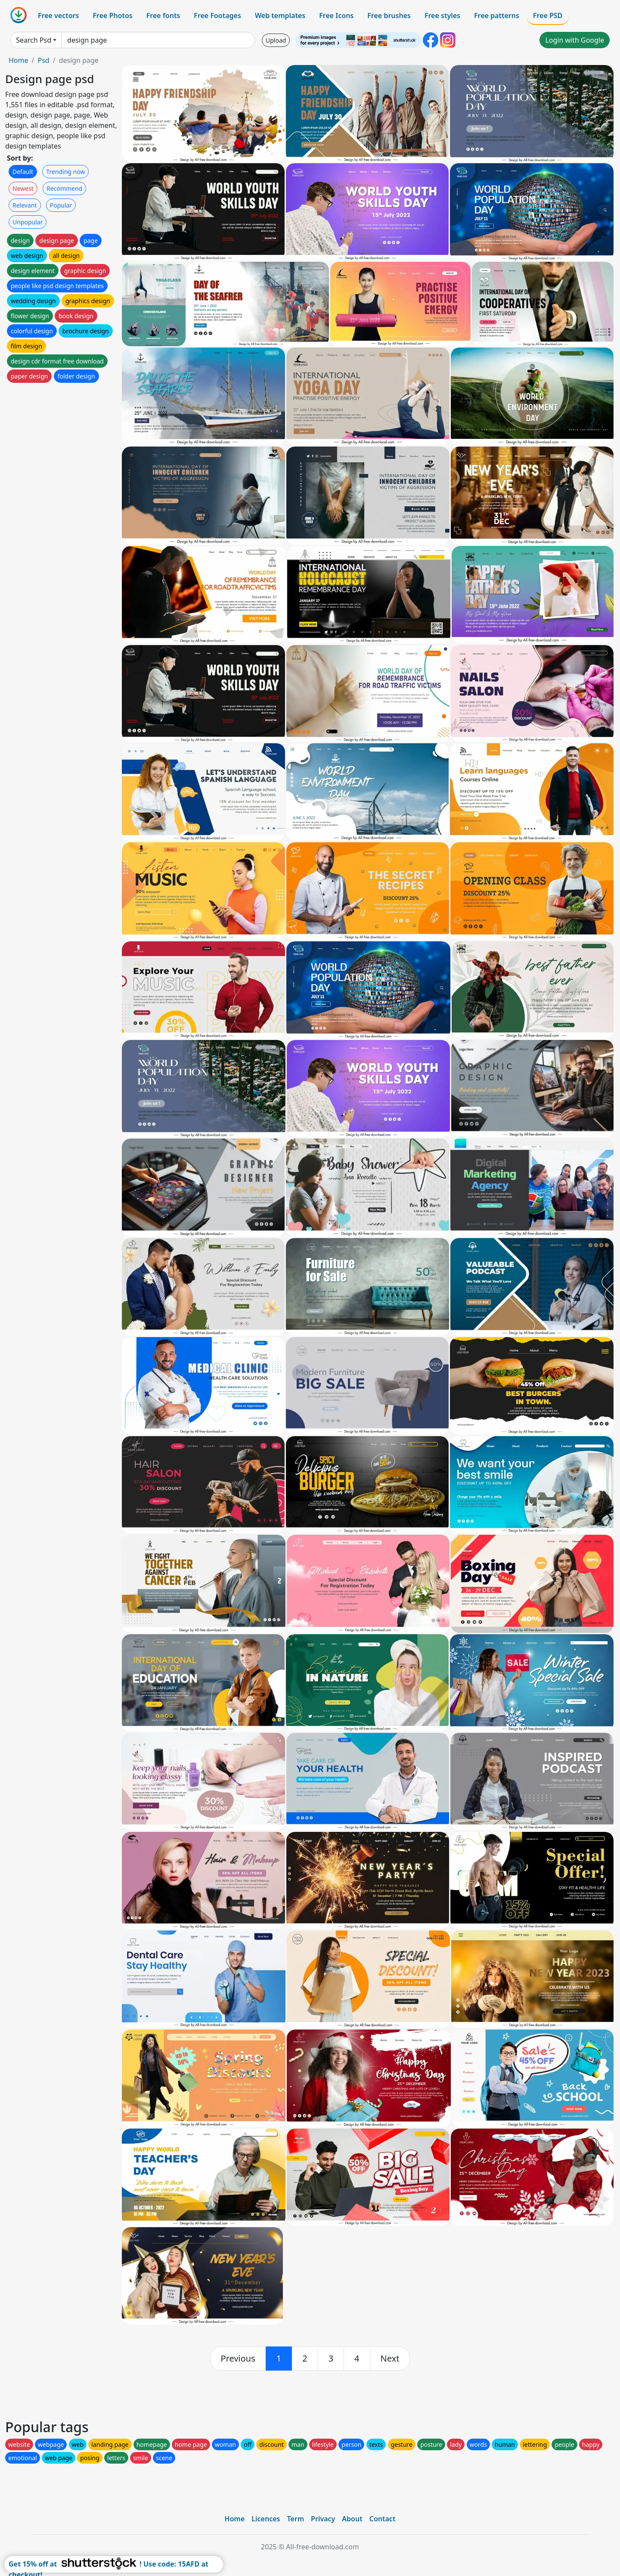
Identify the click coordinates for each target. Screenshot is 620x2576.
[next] (390, 2358)
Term (295, 2518)
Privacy (323, 2518)
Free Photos (112, 15)
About (352, 2518)
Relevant (24, 205)
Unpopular (27, 222)
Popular (61, 205)
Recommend (64, 188)
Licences (265, 2518)
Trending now (65, 172)
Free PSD (547, 15)
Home (18, 60)
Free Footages (217, 15)
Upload (276, 40)
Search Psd (33, 40)
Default (22, 172)
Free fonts (163, 15)
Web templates (280, 15)
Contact (382, 2518)
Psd (43, 60)
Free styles (442, 15)
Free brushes (389, 15)
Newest (23, 188)
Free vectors (58, 15)
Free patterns (496, 15)
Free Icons (336, 15)
